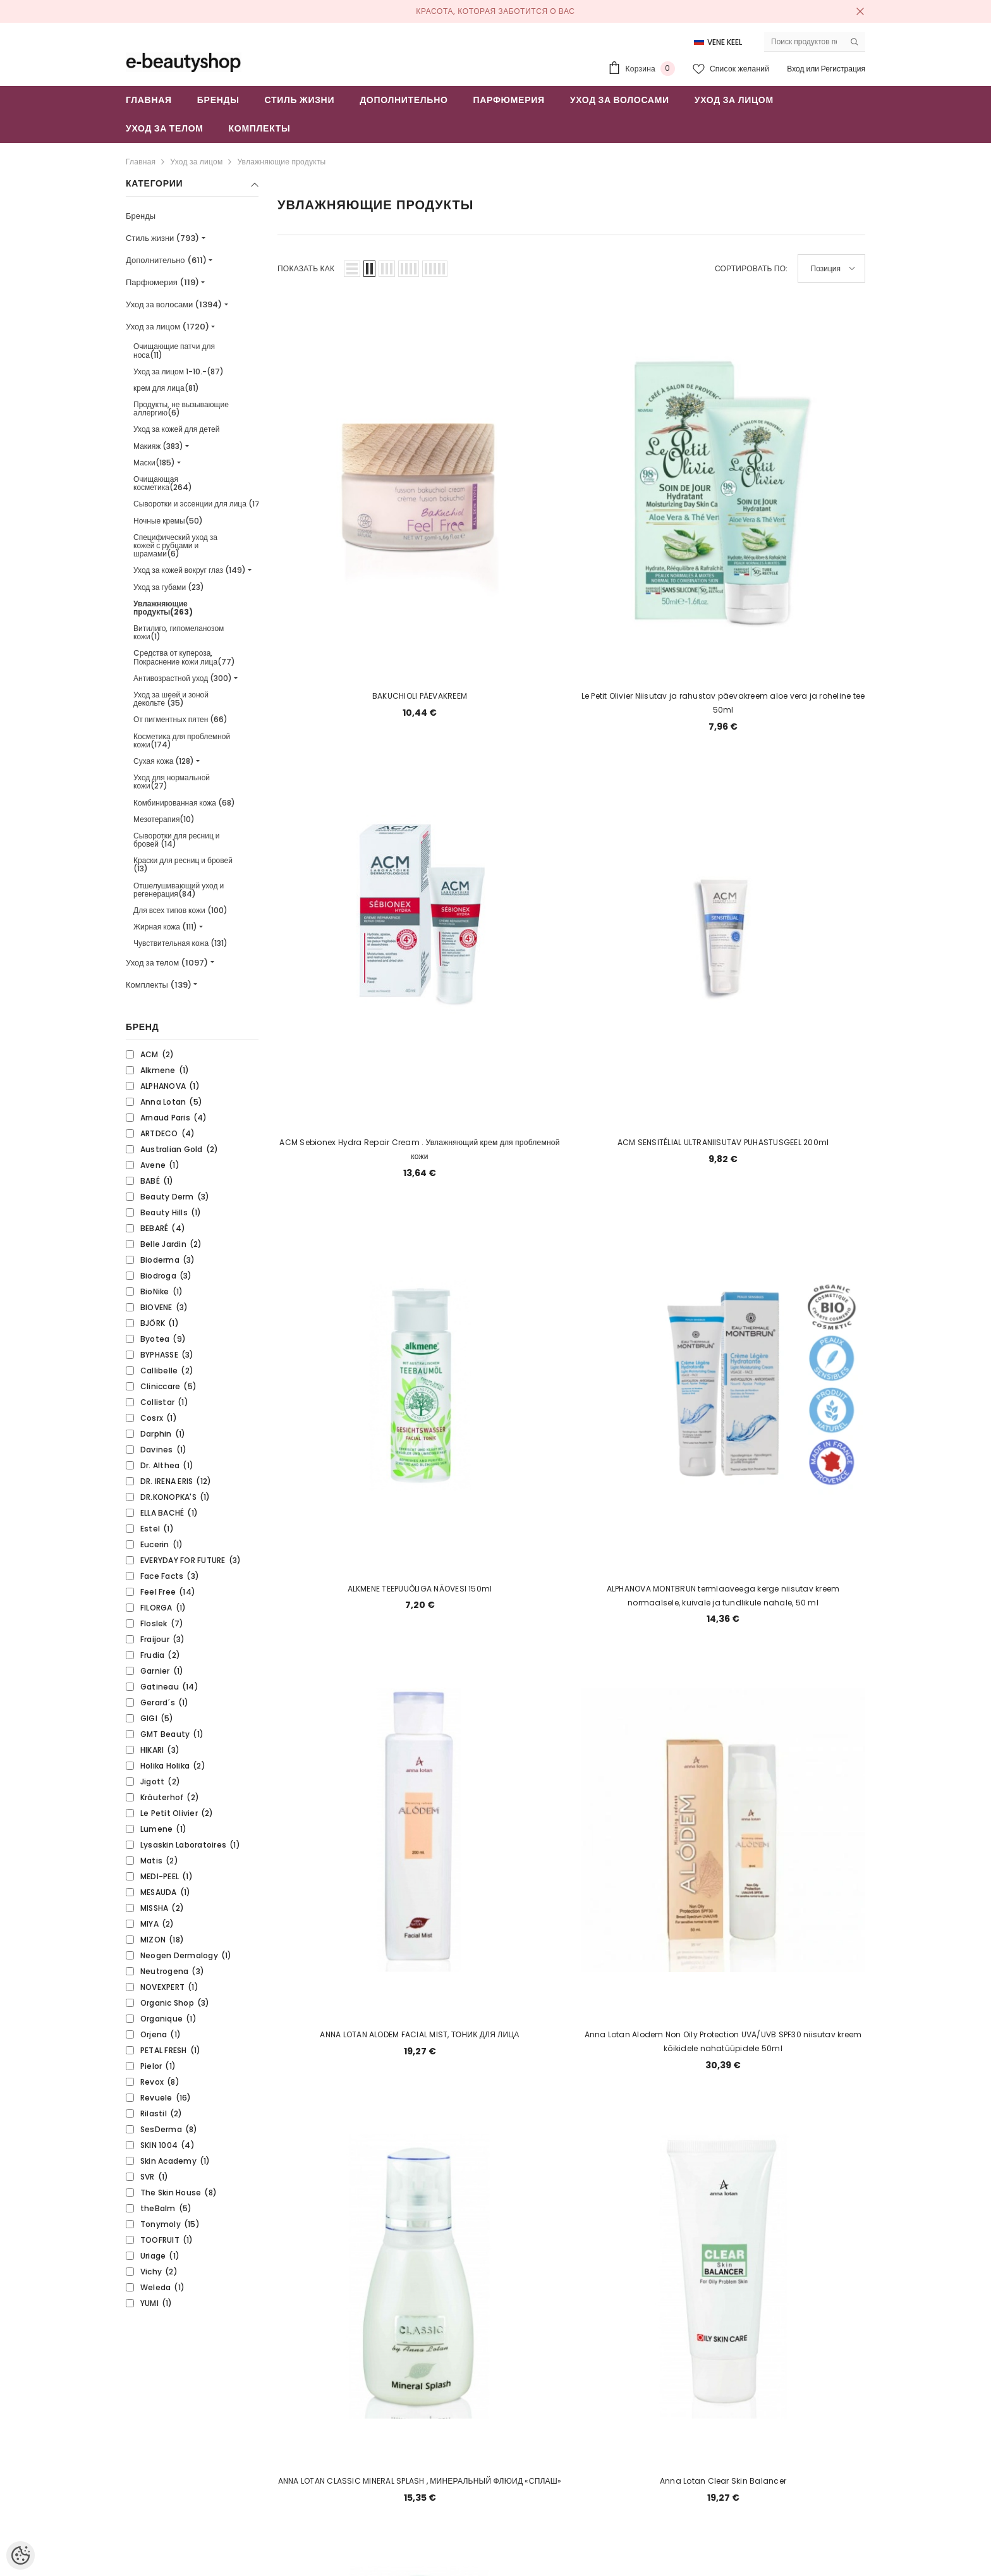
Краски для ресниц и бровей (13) (183, 864)
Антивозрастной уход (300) (182, 678)
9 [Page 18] (601, 1591)
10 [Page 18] (632, 1591)
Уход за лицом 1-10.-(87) (178, 371)
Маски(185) (154, 462)
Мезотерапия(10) (164, 819)
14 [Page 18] (753, 1591)
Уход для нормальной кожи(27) (171, 781)
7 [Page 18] (541, 1591)
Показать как (305, 268)
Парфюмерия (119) (162, 282)
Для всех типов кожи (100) (180, 910)
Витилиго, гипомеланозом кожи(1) (178, 632)
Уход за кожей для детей (176, 429)
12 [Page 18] (693, 1591)
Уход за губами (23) (168, 587)
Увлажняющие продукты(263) (163, 607)
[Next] (784, 1592)
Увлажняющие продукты (281, 161)
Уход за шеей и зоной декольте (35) (171, 698)
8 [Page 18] (571, 1591)
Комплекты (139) (159, 985)
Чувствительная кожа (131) (180, 943)
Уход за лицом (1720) (167, 327)
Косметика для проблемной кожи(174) (181, 740)
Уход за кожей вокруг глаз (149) (189, 570)
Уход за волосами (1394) (174, 304)
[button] (352, 269)
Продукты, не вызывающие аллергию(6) (181, 408)
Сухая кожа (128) (163, 761)
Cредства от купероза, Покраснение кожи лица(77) (184, 656)
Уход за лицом (196, 161)
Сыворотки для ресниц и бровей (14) (176, 839)
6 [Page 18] (510, 1591)
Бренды (140, 216)
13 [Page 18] (723, 1591)
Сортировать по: (751, 268)
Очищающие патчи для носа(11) (174, 350)
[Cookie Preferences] (20, 2555)
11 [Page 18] (662, 1591)
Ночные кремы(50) (168, 520)
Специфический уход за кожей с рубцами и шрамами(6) (175, 545)
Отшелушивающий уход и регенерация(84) (178, 889)
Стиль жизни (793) (162, 238)
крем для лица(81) (166, 388)
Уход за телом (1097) (167, 963)
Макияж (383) (158, 446)
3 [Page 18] (420, 1591)
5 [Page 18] (480, 1591)
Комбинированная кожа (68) (184, 802)
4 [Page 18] (450, 1591)
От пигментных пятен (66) (180, 719)
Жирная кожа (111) (165, 926)
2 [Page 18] (389, 1591)
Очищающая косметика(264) (162, 483)
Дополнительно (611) (166, 260)
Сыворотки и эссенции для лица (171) (199, 503)
